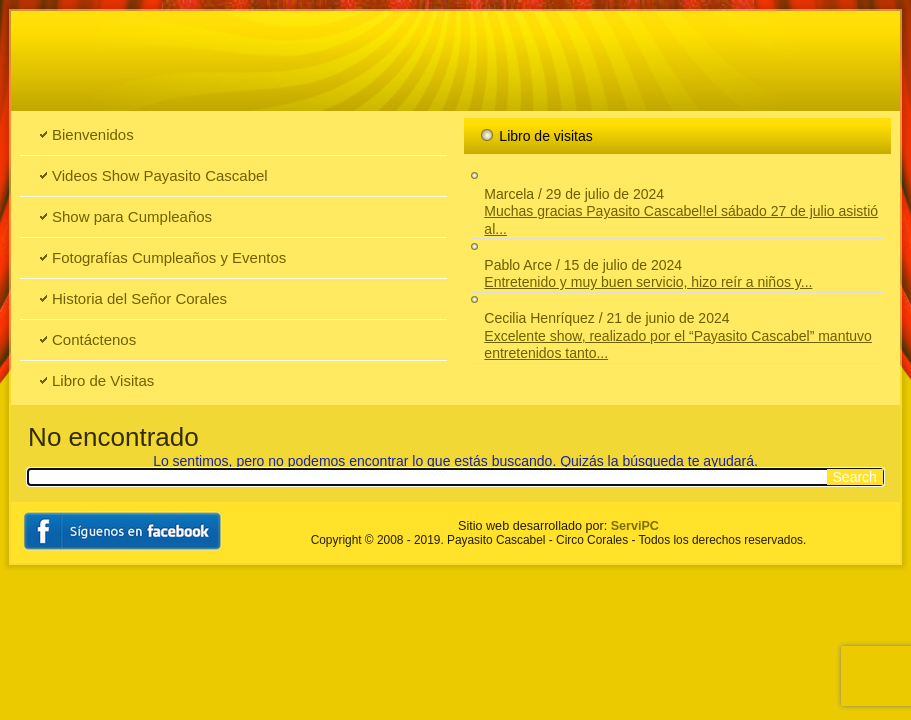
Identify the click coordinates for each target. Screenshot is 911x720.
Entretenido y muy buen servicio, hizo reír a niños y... (648, 282)
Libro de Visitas (103, 380)
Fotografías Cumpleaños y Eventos (169, 257)
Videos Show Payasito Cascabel (160, 175)
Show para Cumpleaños (132, 216)
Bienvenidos (93, 134)
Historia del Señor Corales (139, 298)
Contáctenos (94, 339)
